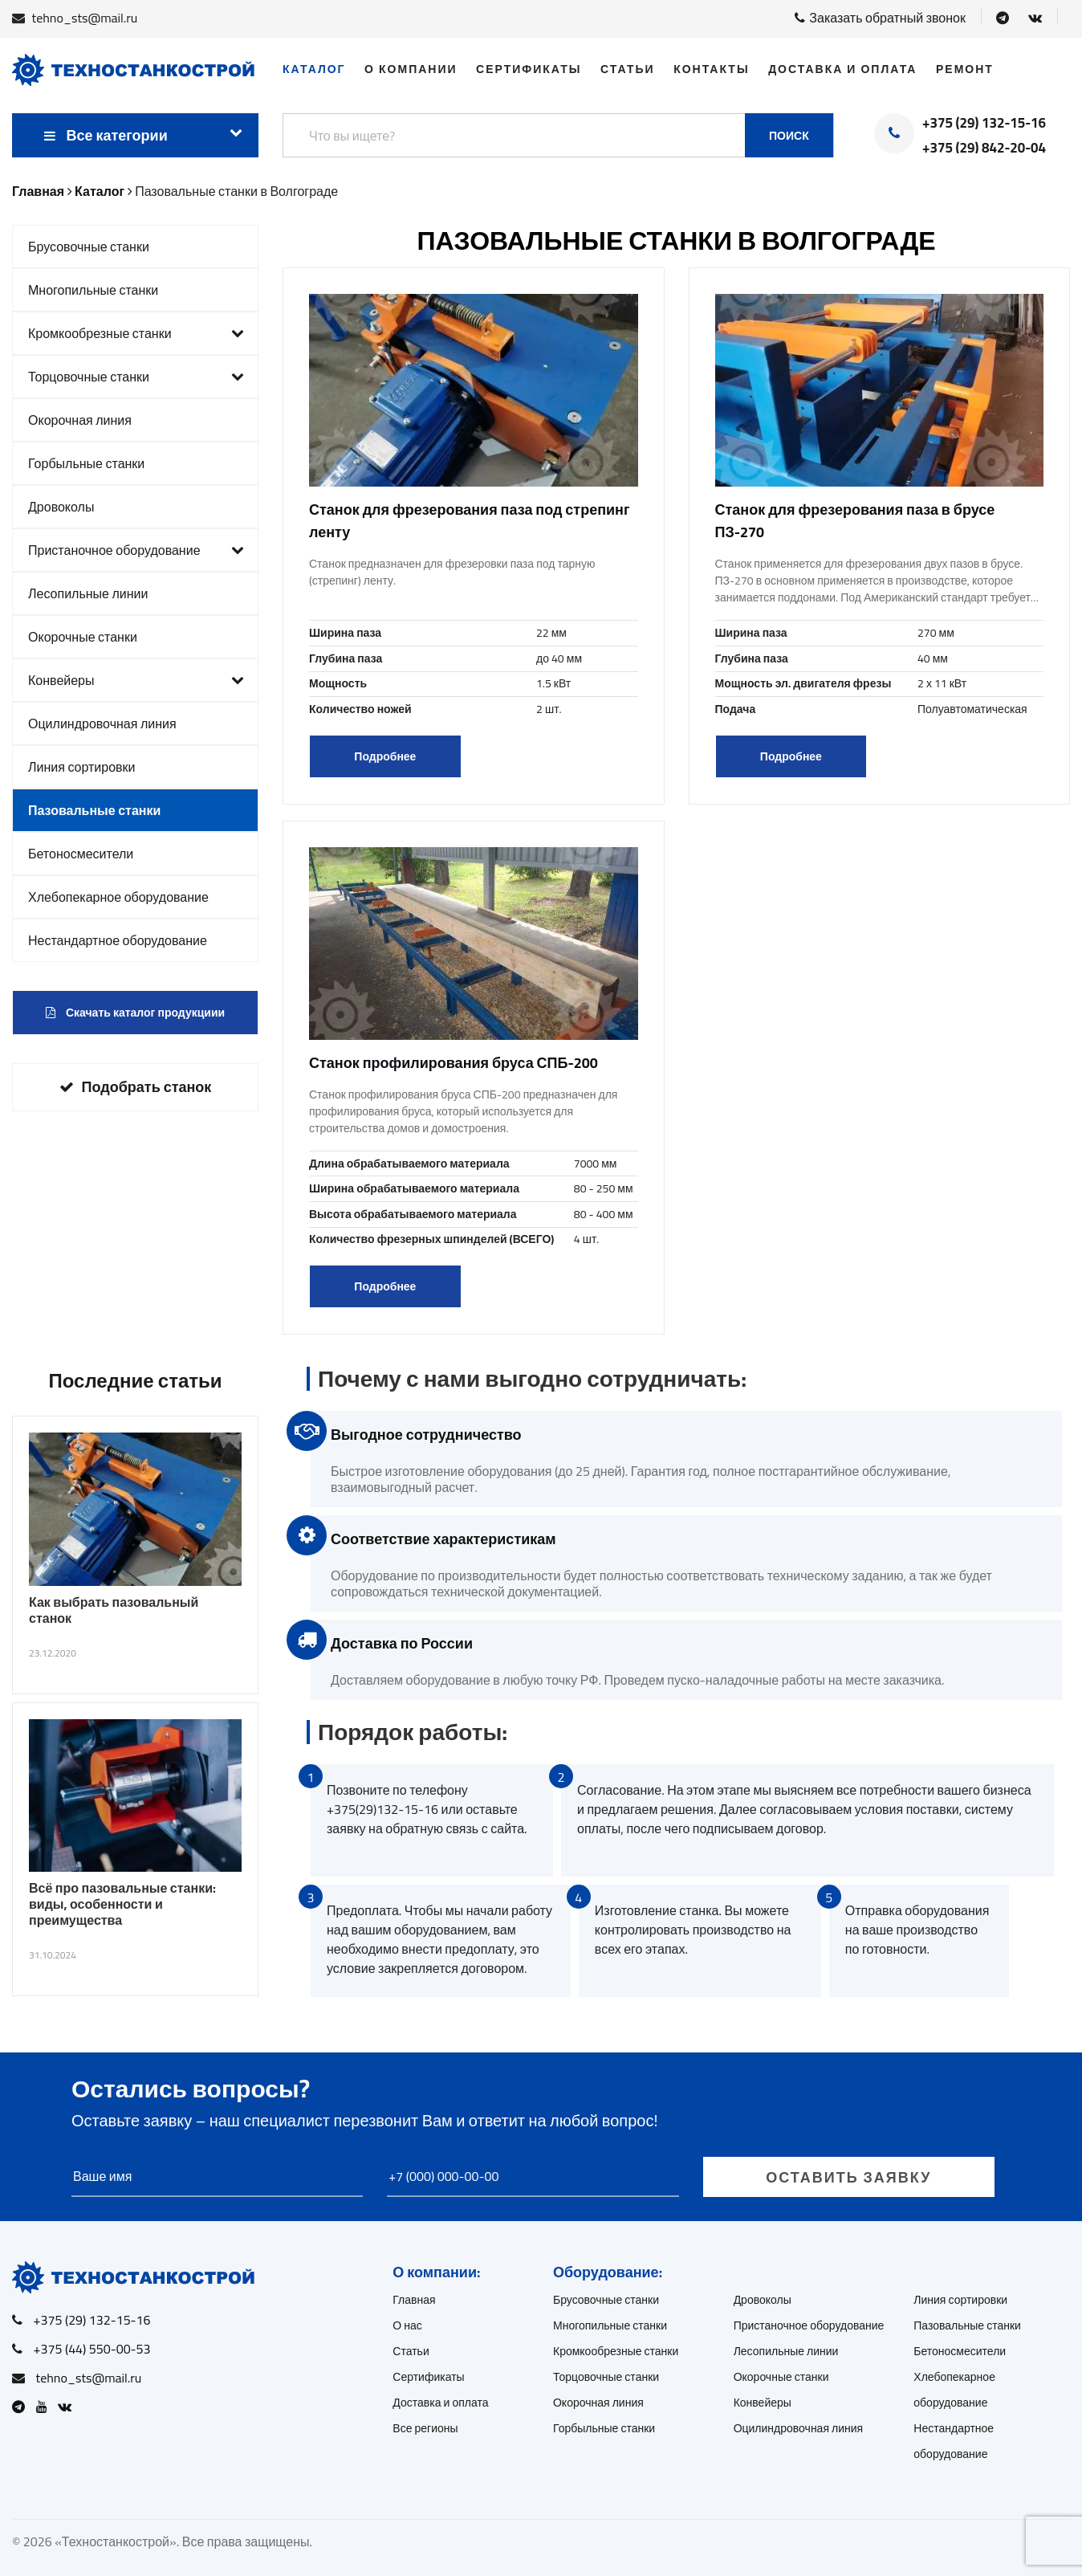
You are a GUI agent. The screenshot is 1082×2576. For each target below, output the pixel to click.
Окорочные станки (82, 637)
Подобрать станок (135, 1087)
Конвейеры (136, 680)
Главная (414, 2299)
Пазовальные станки (94, 810)
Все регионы (425, 2428)
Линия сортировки (82, 767)
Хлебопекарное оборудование (118, 897)
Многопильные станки (93, 290)
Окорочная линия (80, 420)
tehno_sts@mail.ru (85, 17)
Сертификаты (528, 69)
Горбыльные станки (86, 463)
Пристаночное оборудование (136, 550)
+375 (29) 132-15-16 (984, 123)
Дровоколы (61, 507)
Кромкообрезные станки (136, 333)
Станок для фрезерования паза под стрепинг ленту (469, 520)
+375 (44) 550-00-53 (92, 2349)
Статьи (627, 69)
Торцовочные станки (136, 377)
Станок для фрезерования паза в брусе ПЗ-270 (855, 520)
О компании (410, 69)
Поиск (789, 135)
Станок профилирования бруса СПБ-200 (453, 1063)
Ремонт (965, 69)
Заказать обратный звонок (880, 17)
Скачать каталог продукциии (135, 1012)
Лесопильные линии (88, 593)
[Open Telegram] (1002, 17)
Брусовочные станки (88, 246)
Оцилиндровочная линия (102, 723)
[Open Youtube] (45, 2407)
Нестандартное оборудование (117, 940)
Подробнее (385, 756)
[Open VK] (1035, 17)
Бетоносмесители (80, 854)
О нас (407, 2325)
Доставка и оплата (842, 69)
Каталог (314, 69)
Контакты (711, 69)
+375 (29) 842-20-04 (984, 148)
